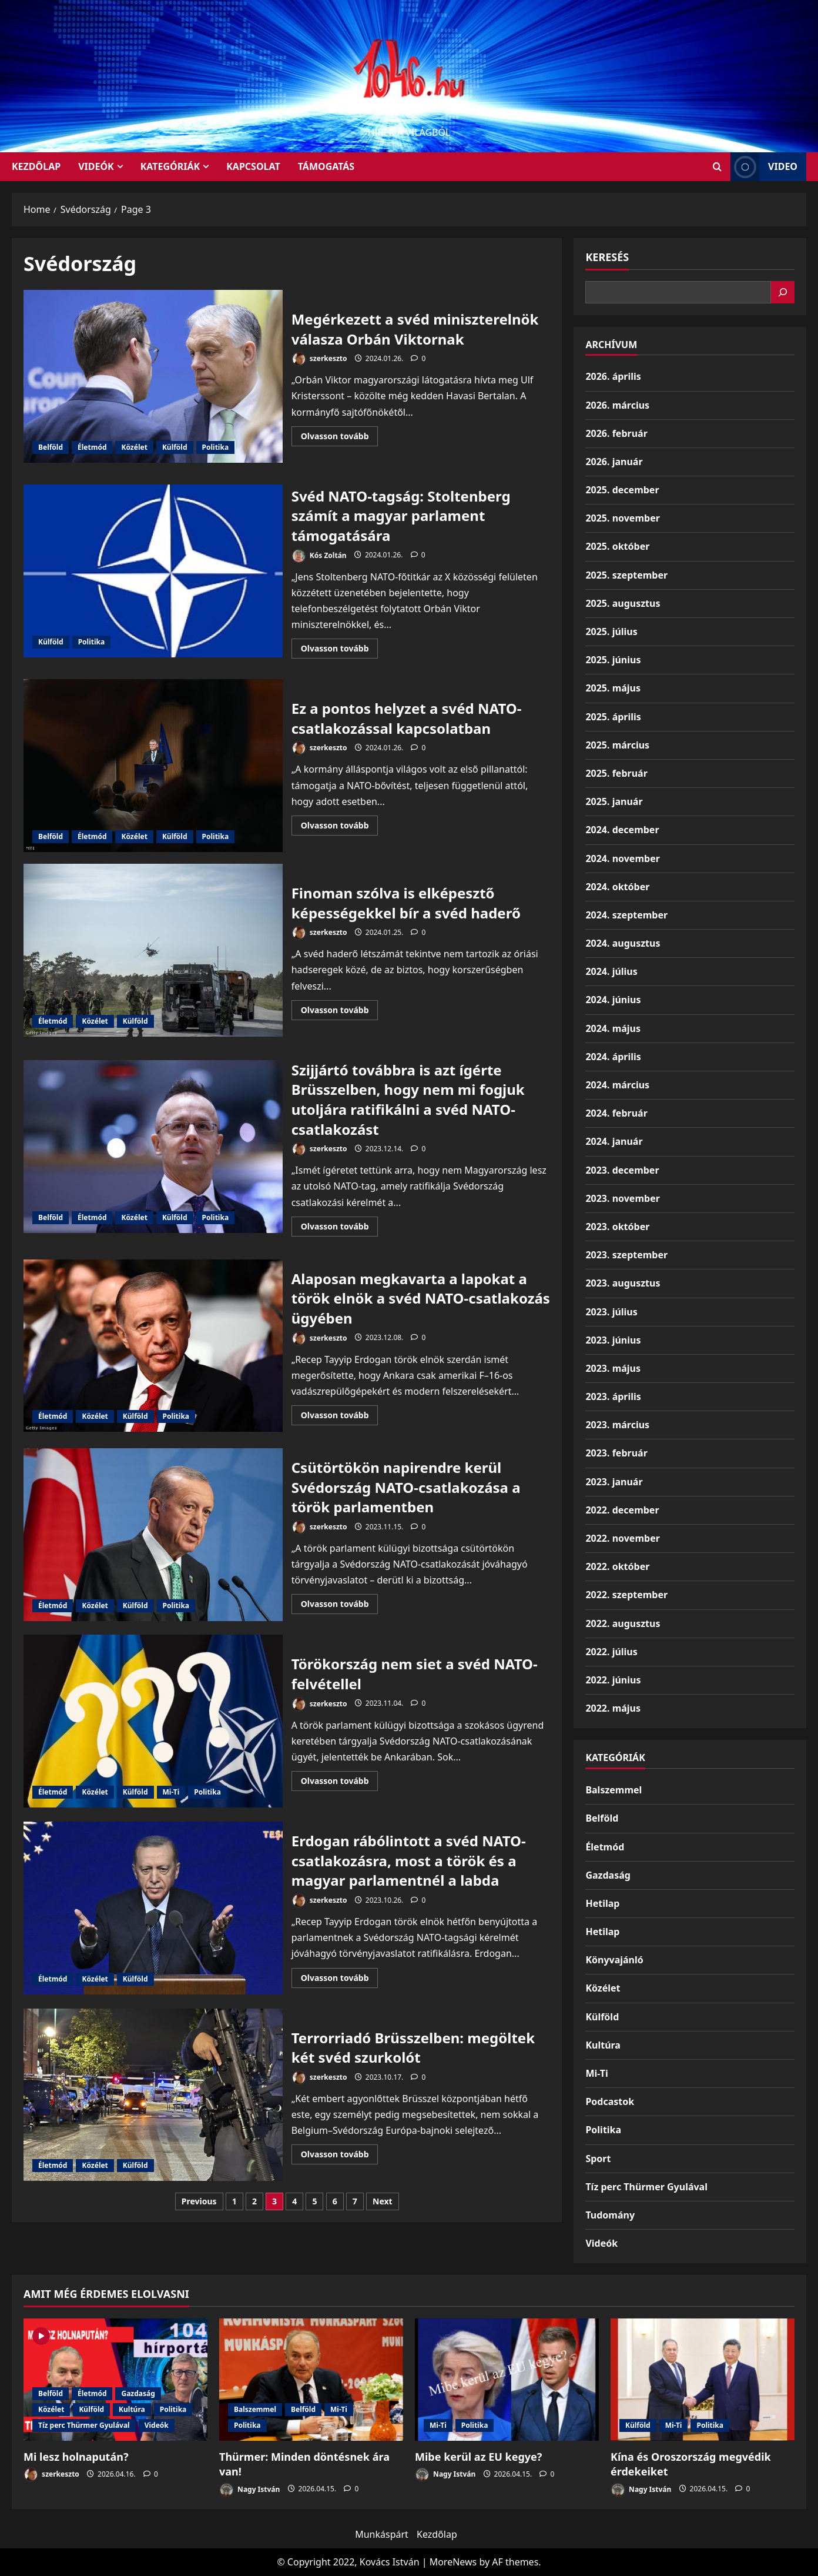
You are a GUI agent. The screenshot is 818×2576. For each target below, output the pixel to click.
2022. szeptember (626, 1594)
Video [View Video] (763, 166)
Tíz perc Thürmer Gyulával (646, 2186)
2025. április (613, 716)
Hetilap (602, 1903)
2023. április (613, 1396)
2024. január (613, 1141)
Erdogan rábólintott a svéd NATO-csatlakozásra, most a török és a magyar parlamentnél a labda (153, 1908)
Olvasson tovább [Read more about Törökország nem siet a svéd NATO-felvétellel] (339, 1783)
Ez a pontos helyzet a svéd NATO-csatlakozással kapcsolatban (153, 765)
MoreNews (453, 2561)
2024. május (613, 1028)
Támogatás (326, 166)
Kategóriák (170, 166)
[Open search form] (717, 166)
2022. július (611, 1651)
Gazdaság (607, 1875)
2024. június (613, 999)
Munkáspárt (381, 2534)
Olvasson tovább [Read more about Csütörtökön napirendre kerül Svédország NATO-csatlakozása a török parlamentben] (339, 1606)
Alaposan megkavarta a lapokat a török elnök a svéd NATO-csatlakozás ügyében (153, 1345)
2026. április (613, 376)
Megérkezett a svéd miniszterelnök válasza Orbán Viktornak (153, 376)
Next (383, 2201)
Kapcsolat (253, 166)
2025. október (617, 546)
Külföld (174, 447)
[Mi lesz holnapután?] (115, 2379)
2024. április (613, 1056)
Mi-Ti (171, 1792)
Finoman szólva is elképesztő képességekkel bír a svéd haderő (153, 950)
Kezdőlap (437, 2534)
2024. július (611, 971)
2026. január (613, 461)
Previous (199, 2201)
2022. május (613, 1708)
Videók (96, 166)
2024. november (622, 858)
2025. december (622, 489)
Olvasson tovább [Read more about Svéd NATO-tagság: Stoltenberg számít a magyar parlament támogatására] (339, 650)
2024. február (616, 1113)
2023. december (622, 1170)
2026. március (617, 405)
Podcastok (609, 2101)
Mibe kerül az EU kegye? (478, 2457)
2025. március (617, 745)
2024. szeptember (626, 914)
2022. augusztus (622, 1623)
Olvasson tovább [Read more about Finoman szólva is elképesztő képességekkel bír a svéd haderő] (339, 1012)
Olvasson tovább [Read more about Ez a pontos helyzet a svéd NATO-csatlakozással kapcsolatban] (339, 827)
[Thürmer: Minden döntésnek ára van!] (311, 2379)
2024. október (617, 886)
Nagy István (249, 2490)
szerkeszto (319, 359)
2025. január (613, 801)
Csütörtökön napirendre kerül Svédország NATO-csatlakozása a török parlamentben (153, 1534)
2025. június (613, 659)
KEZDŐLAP (36, 166)
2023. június (613, 1340)
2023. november (622, 1198)
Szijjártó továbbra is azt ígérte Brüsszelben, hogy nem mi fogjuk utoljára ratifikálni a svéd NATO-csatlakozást (153, 1146)
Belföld (50, 447)
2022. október (617, 1566)
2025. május (613, 687)
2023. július (611, 1311)
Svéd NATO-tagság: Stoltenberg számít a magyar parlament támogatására (153, 571)
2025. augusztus (622, 603)
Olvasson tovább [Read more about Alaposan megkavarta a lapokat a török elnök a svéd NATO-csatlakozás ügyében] (339, 1417)
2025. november (622, 518)
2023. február (616, 1452)
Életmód (92, 447)
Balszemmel (613, 1789)
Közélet (134, 447)
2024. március (617, 1084)
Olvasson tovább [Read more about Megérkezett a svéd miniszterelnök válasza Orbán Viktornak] (339, 438)
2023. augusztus (622, 1283)
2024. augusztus (622, 943)
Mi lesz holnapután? (76, 2457)
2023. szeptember (626, 1254)
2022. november (622, 1538)
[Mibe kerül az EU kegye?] (507, 2379)
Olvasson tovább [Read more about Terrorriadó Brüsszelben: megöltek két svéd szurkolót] (339, 2156)
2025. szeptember (626, 575)
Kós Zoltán (319, 556)
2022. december (622, 1509)
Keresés (607, 257)
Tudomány (610, 2215)
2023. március (617, 1424)
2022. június (613, 1679)
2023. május (613, 1368)
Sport (598, 2158)
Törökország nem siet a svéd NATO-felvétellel (153, 1721)
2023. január (613, 1481)
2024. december (622, 829)
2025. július (611, 631)
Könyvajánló (614, 1959)
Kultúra (603, 2045)
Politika (215, 447)
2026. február (616, 433)
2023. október (617, 1226)
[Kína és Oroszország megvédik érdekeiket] (702, 2379)
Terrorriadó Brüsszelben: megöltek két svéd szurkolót (153, 2095)
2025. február (616, 773)
